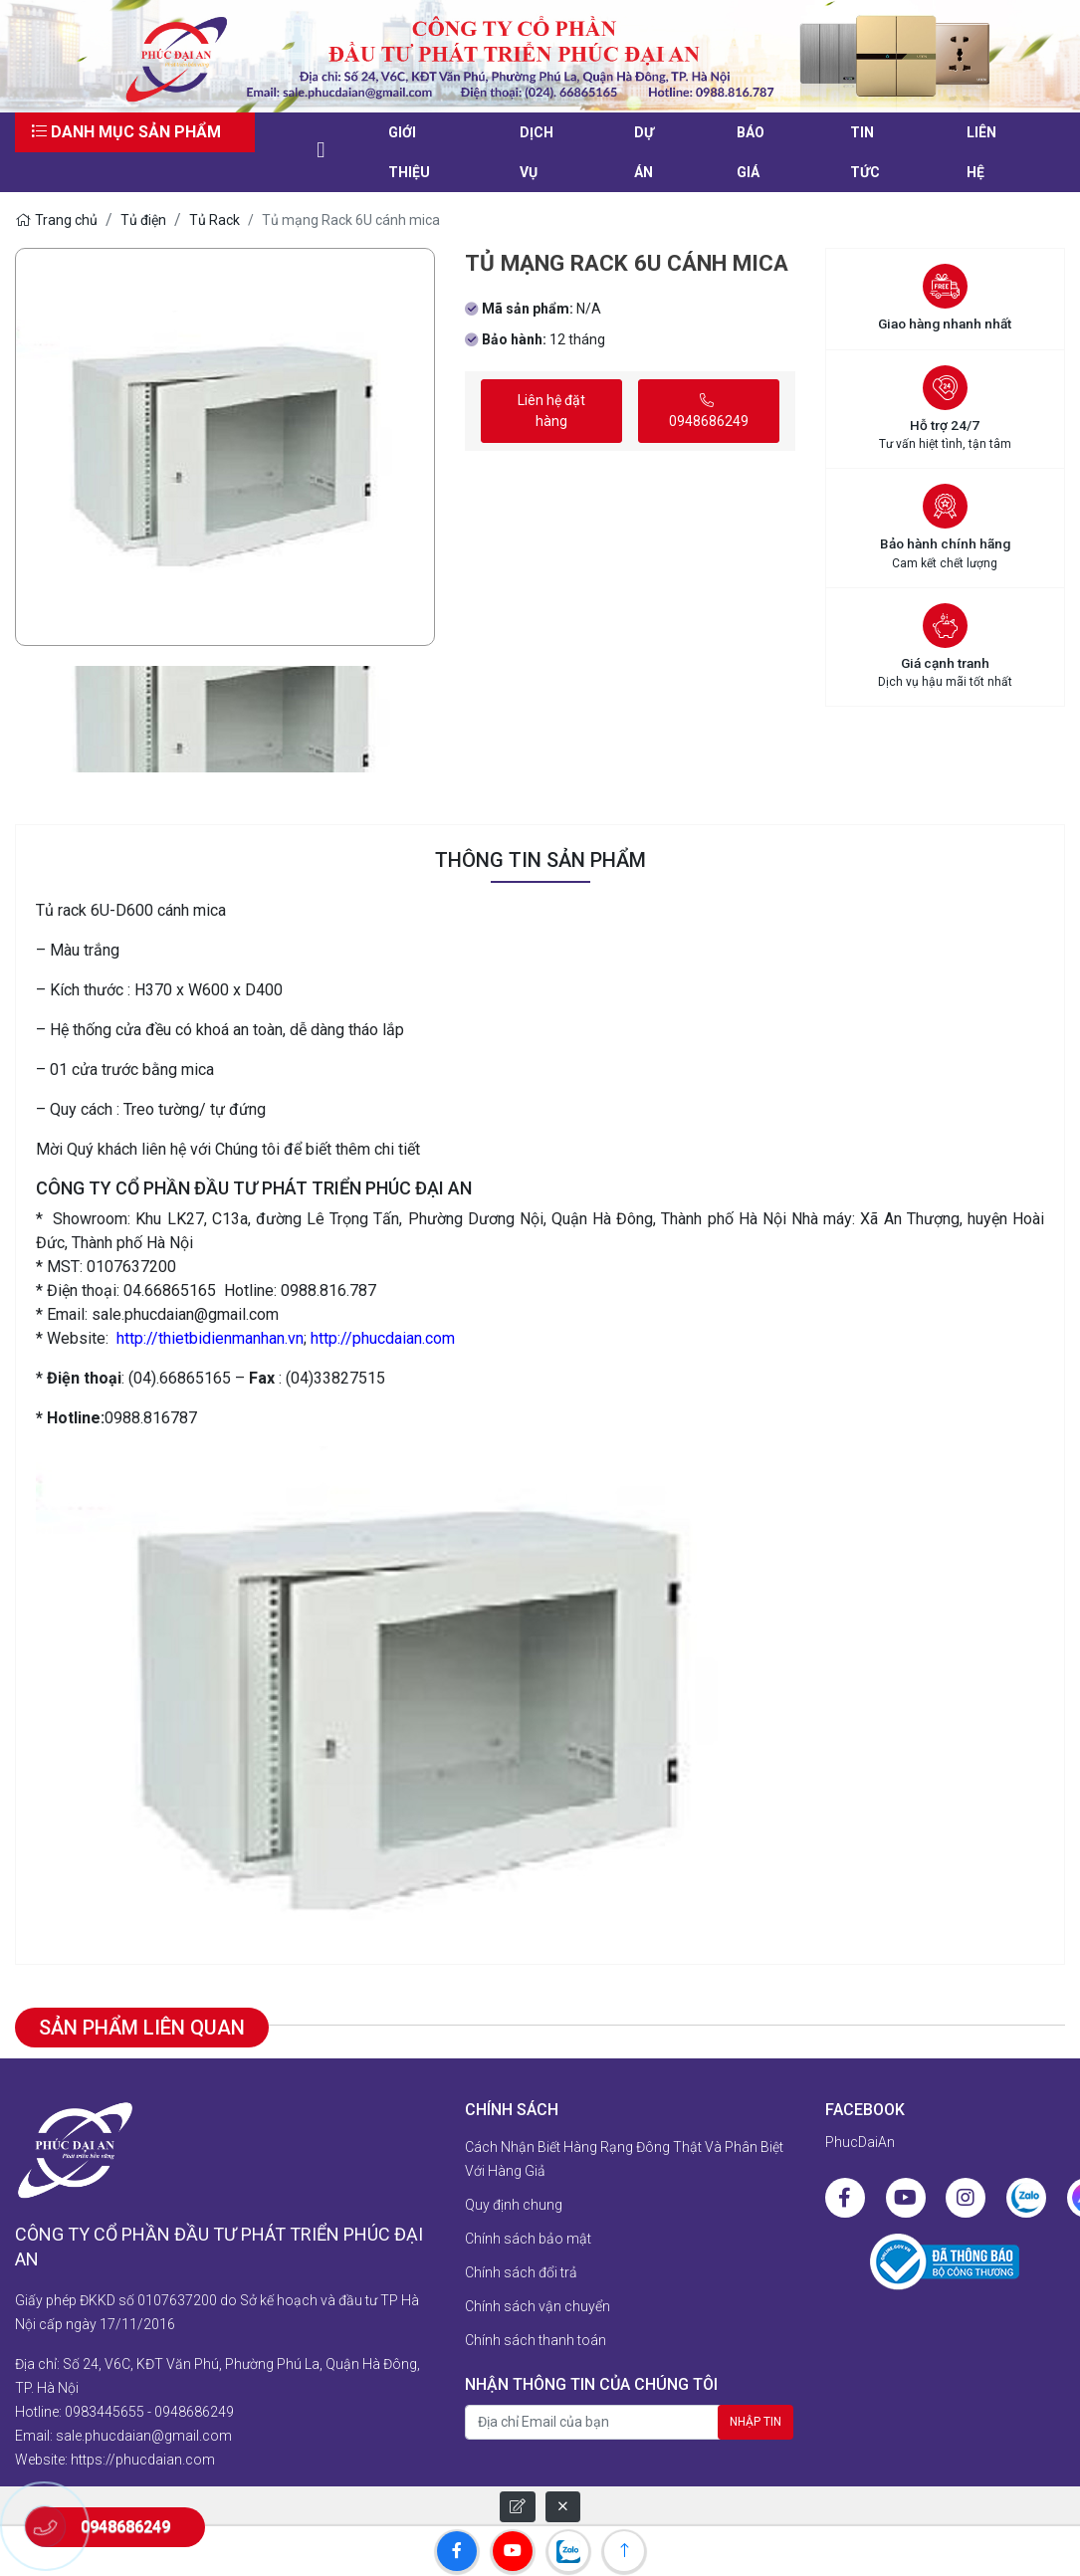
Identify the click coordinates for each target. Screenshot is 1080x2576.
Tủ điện (143, 220)
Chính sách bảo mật (528, 2239)
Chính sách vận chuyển (537, 2306)
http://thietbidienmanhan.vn (210, 1338)
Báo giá (750, 152)
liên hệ (981, 152)
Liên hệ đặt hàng (551, 410)
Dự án (644, 152)
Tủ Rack (214, 220)
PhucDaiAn (860, 2142)
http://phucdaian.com (383, 1338)
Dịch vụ (536, 152)
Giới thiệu (409, 152)
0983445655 (104, 2412)
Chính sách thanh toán (535, 2340)
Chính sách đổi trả (521, 2272)
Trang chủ (56, 220)
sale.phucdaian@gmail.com (144, 2436)
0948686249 (709, 411)
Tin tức (865, 152)
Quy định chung (513, 2205)
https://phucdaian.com (143, 2460)
